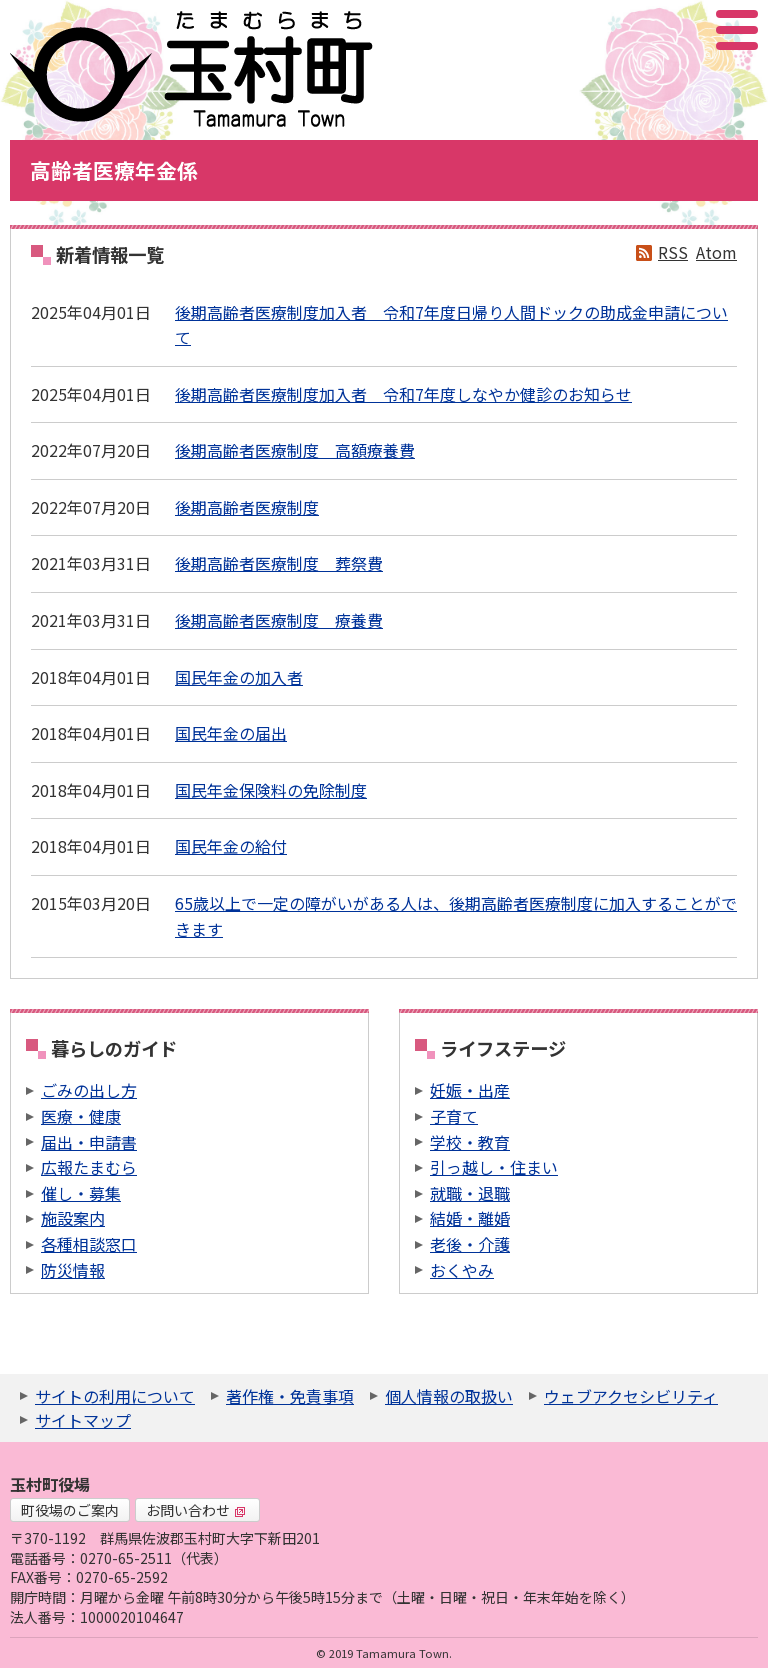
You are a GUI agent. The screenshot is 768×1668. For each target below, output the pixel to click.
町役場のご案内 (70, 1510)
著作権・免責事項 (290, 1396)
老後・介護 (470, 1244)
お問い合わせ (196, 1510)
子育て (454, 1116)
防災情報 (73, 1270)
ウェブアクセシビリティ (631, 1396)
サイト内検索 (637, 30)
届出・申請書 (89, 1142)
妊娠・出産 (470, 1090)
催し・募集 (81, 1193)
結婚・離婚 (470, 1218)
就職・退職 (470, 1193)
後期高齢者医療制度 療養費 (279, 620)
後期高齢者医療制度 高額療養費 (295, 450)
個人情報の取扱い (449, 1396)
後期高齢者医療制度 (247, 507)
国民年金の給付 (231, 846)
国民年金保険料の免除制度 (271, 790)
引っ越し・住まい (494, 1167)
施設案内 (73, 1218)
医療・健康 (81, 1116)
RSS (673, 252)
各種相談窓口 (89, 1244)
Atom (716, 252)
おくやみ (462, 1270)
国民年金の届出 (231, 733)
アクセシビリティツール (683, 30)
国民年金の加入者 (239, 677)
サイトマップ (83, 1420)
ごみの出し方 (89, 1090)
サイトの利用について (115, 1396)
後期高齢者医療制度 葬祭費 (279, 563)
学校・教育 (470, 1142)
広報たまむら (89, 1167)
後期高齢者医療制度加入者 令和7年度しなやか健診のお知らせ (403, 394)
